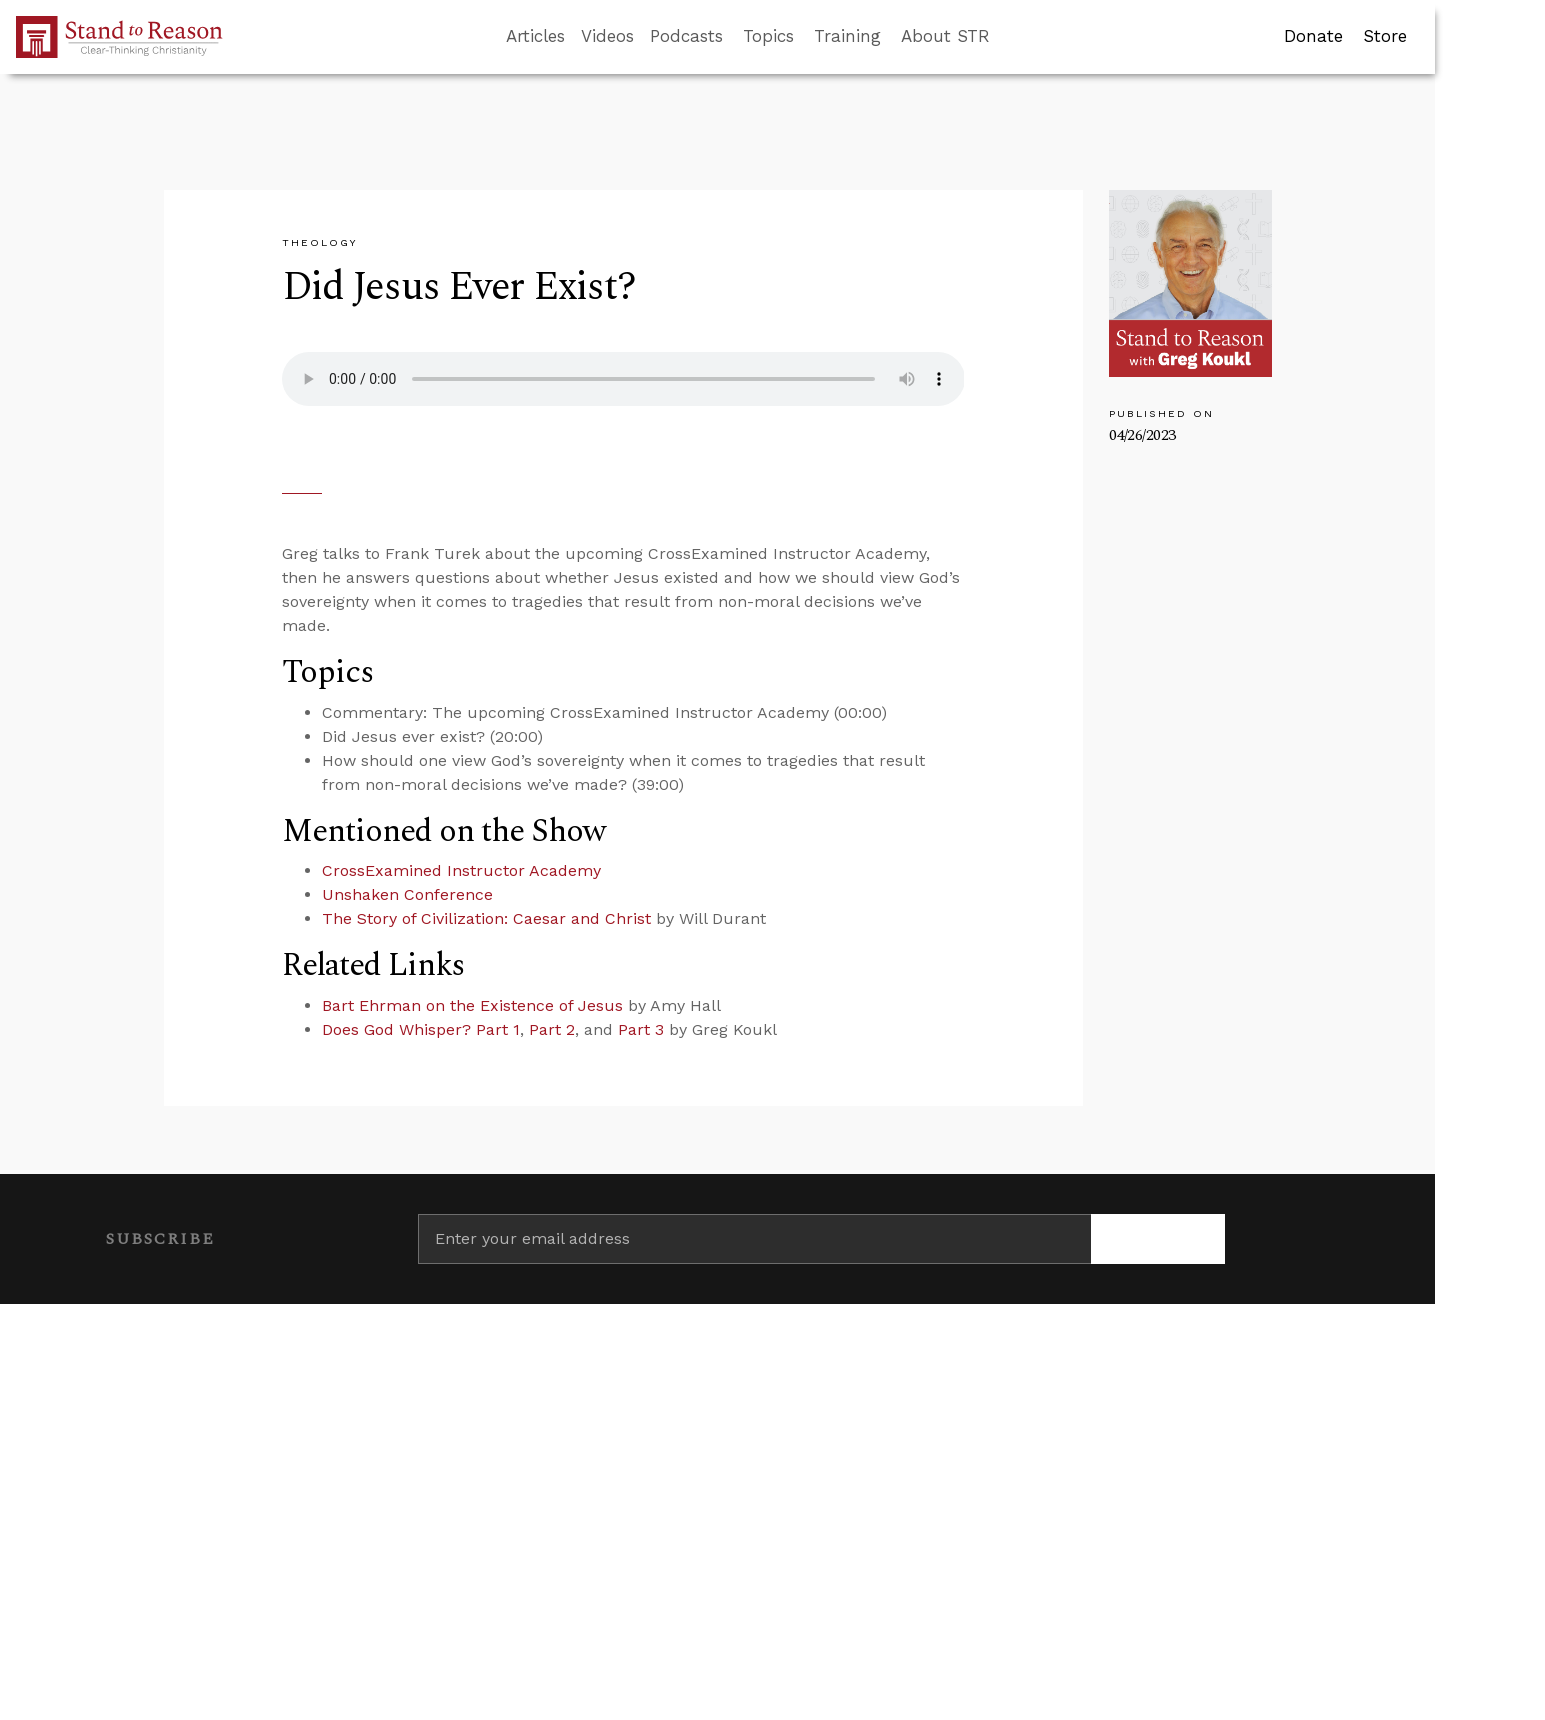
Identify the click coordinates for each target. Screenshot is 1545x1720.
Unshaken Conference (407, 894)
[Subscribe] (1158, 1239)
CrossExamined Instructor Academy (461, 870)
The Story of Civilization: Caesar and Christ (486, 918)
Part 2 (552, 1029)
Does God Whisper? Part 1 (421, 1029)
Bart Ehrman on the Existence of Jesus (472, 1005)
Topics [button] (768, 36)
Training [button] (847, 36)
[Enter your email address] (754, 1239)
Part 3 (641, 1029)
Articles (535, 36)
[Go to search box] (1008, 37)
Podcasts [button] (686, 36)
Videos (607, 36)
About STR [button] (945, 36)
